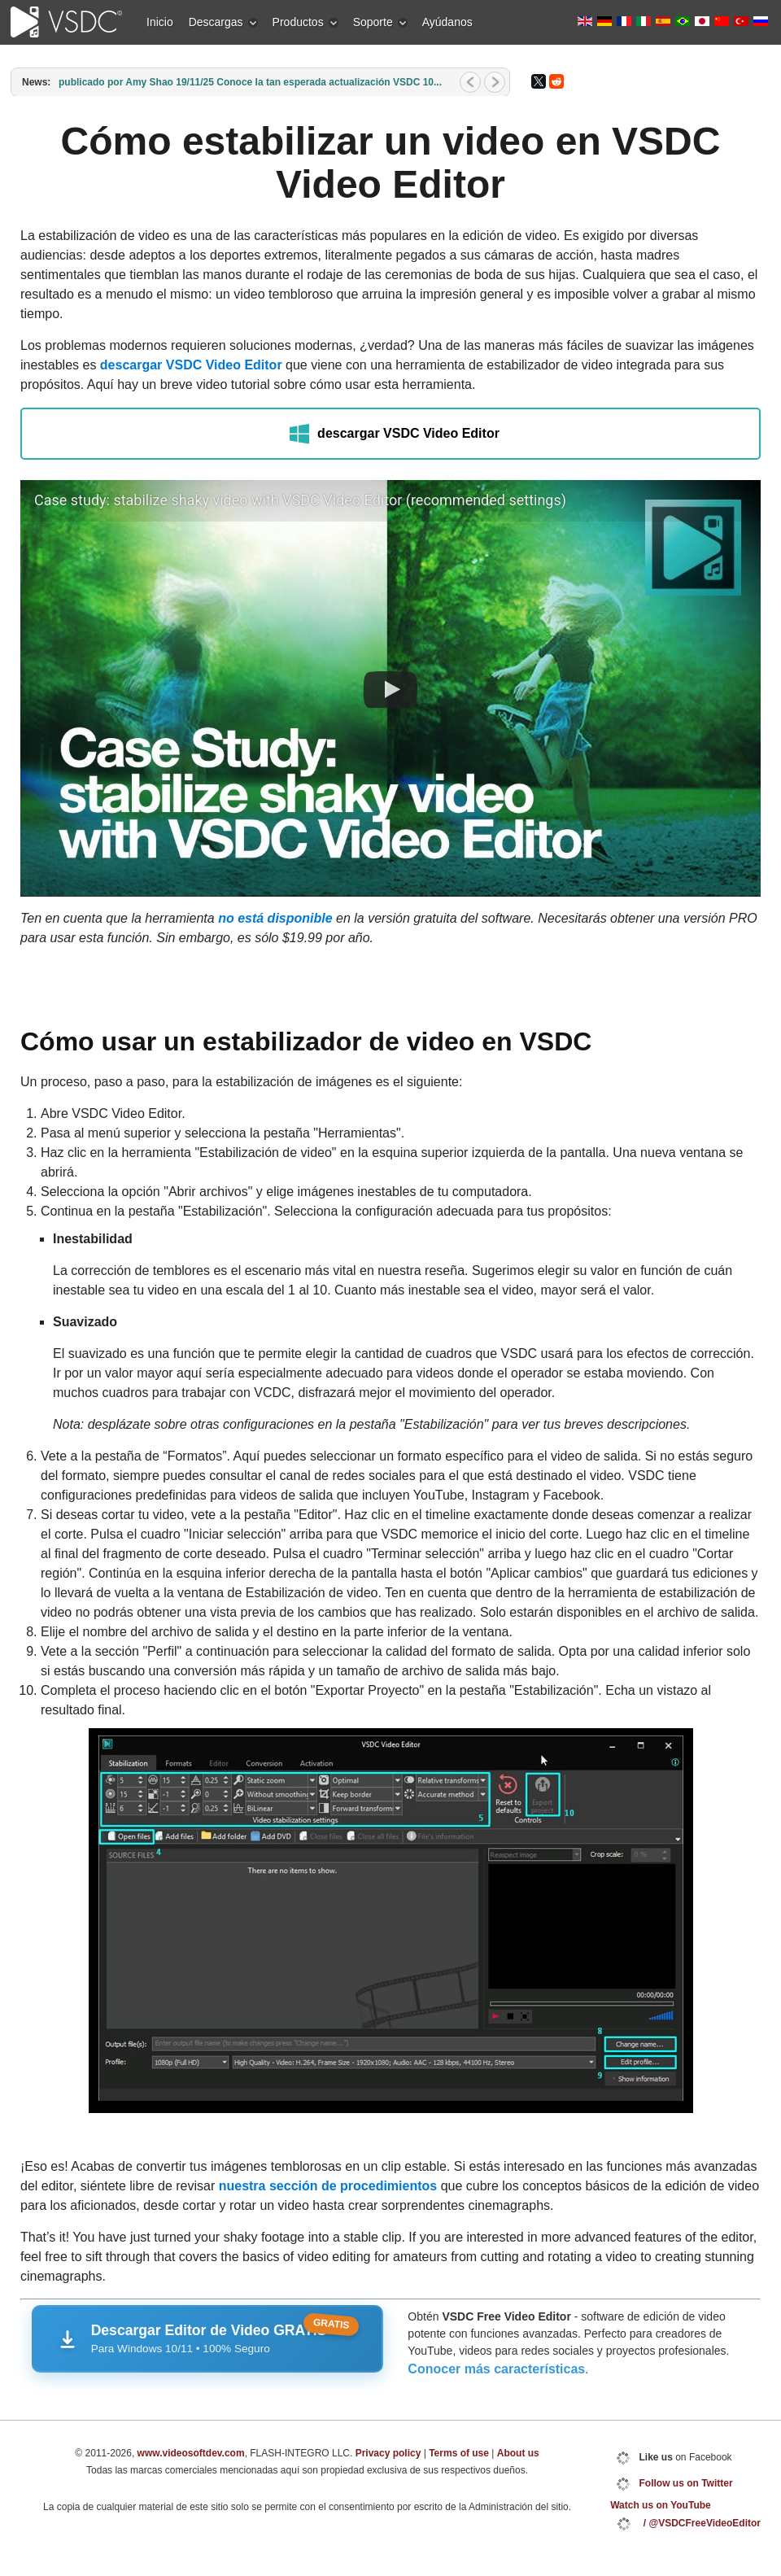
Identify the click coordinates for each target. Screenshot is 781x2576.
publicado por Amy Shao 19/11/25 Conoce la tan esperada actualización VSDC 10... (250, 82)
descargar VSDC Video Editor (191, 365)
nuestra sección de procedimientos (328, 2186)
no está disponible (275, 918)
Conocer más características (496, 2369)
